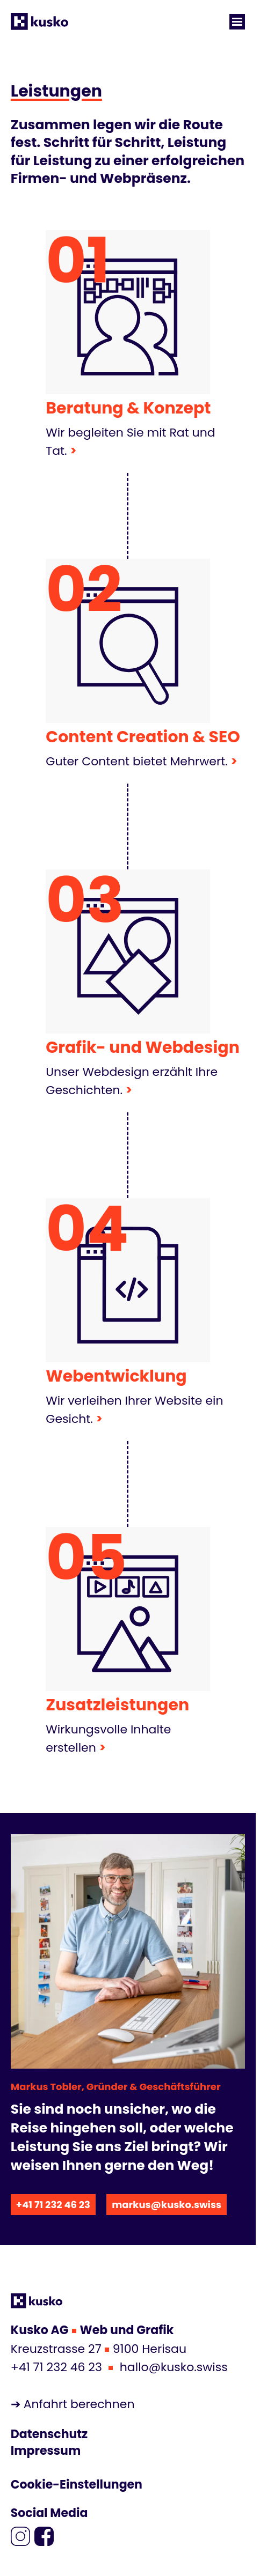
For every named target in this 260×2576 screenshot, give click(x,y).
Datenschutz (49, 2434)
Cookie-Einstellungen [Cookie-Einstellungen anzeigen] (76, 2485)
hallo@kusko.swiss (174, 2367)
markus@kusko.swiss (166, 2204)
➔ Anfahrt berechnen (73, 2404)
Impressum (46, 2450)
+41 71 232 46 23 (53, 2204)
